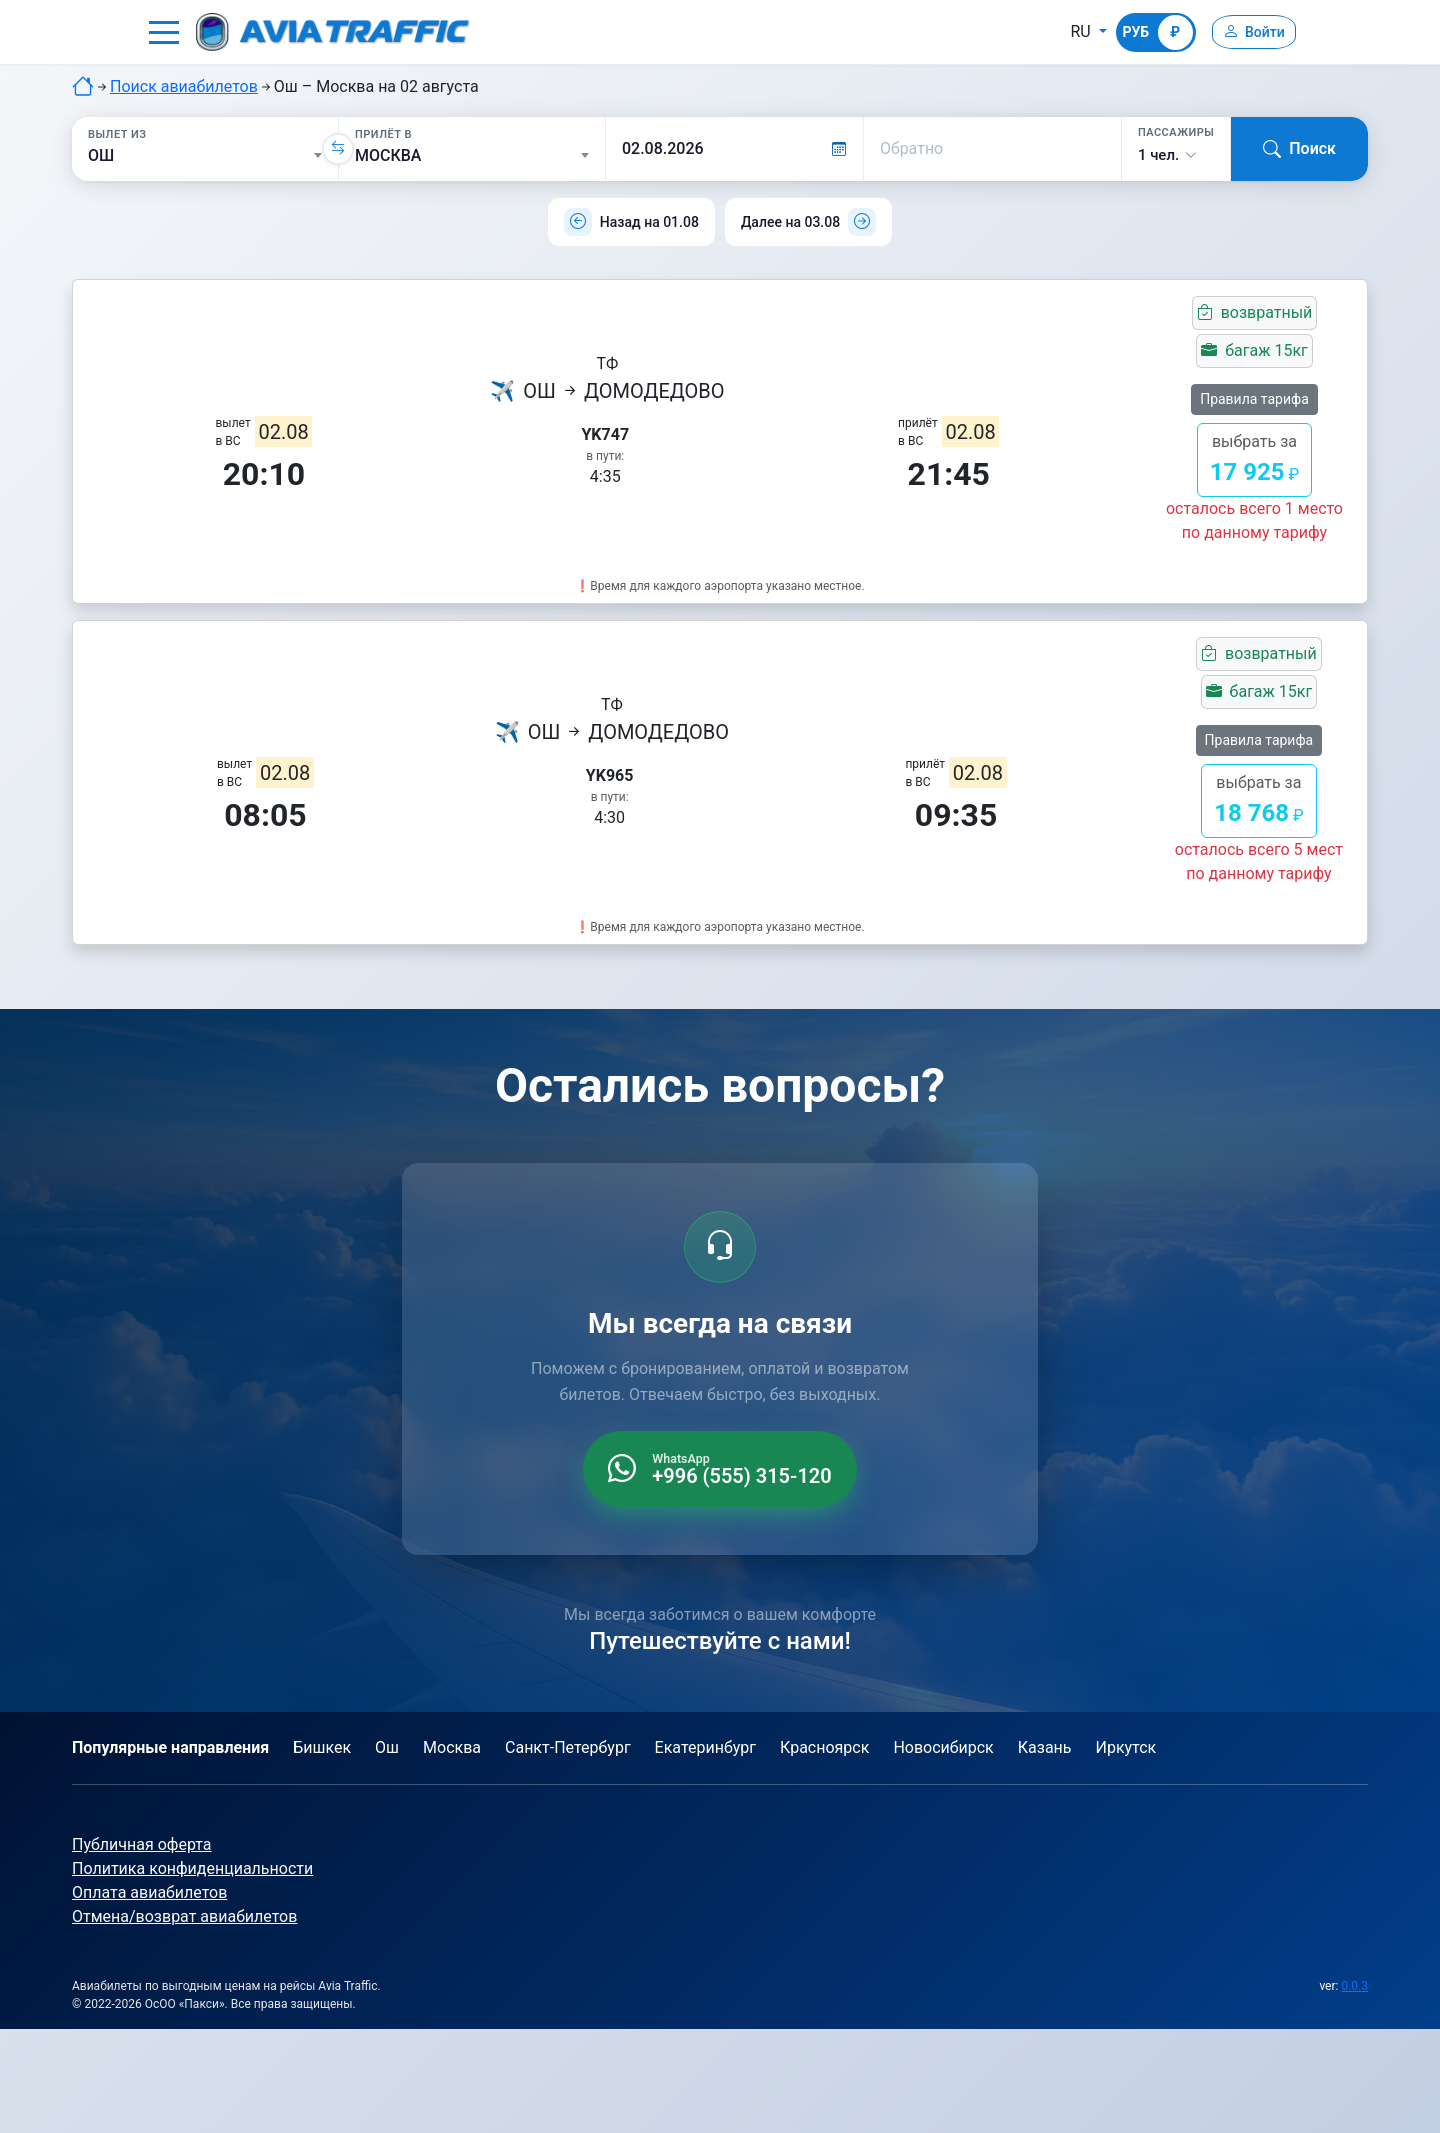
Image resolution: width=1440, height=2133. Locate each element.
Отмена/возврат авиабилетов (184, 1916)
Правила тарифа (1254, 399)
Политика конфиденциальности (192, 1868)
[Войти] (1248, 32)
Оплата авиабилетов (149, 1892)
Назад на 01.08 (649, 222)
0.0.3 (1354, 1986)
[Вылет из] (205, 156)
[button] (164, 32)
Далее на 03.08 (790, 222)
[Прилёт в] (472, 156)
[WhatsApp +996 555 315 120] (719, 1469)
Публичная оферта (142, 1844)
